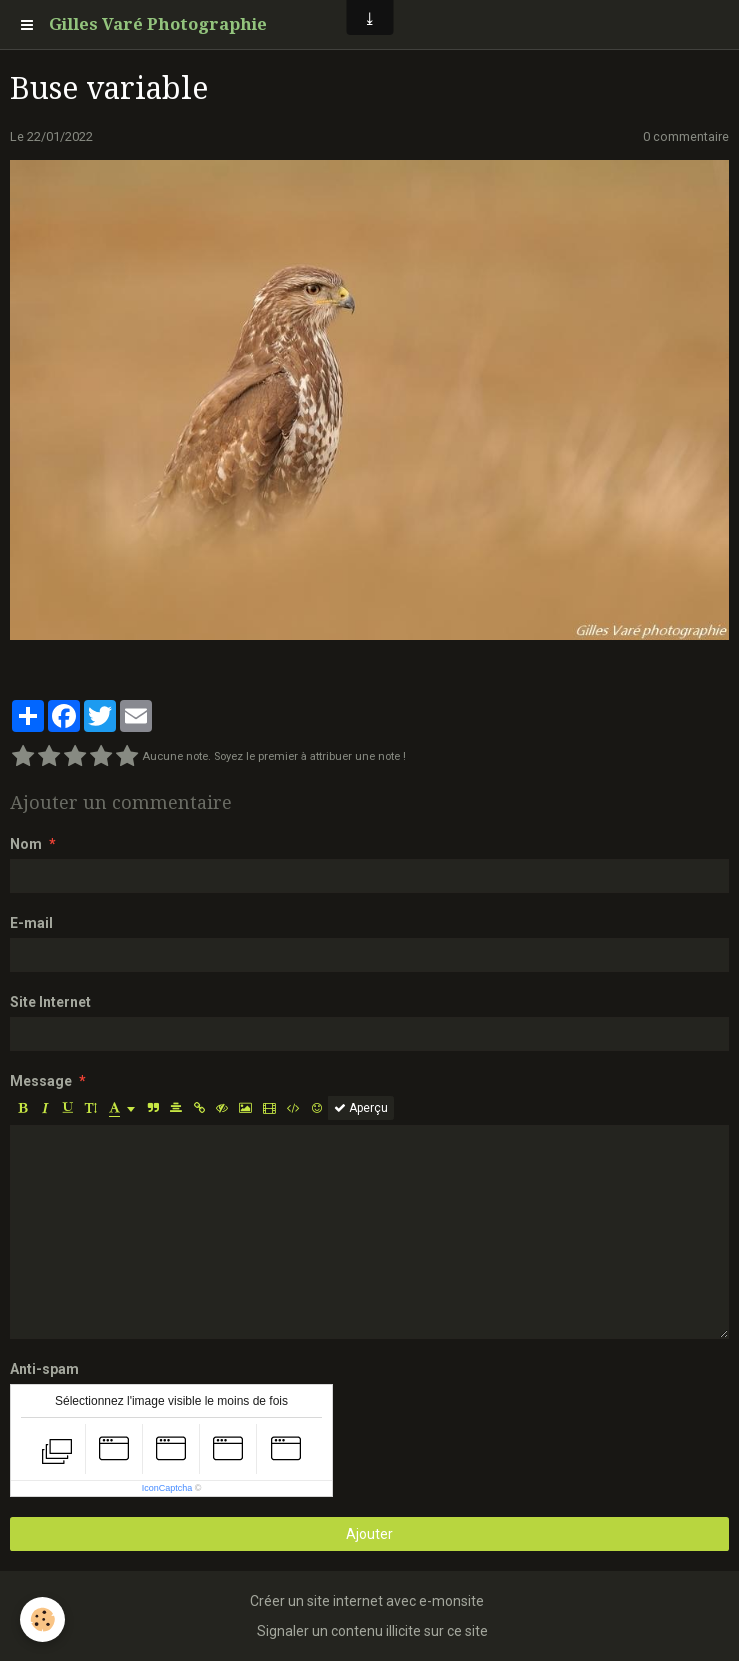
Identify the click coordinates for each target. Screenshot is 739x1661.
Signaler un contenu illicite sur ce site (372, 1631)
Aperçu (361, 1108)
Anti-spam (44, 1369)
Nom (26, 844)
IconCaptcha (167, 1488)
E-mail (31, 923)
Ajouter (369, 1534)
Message (41, 1081)
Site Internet (50, 1002)
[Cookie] (42, 1619)
